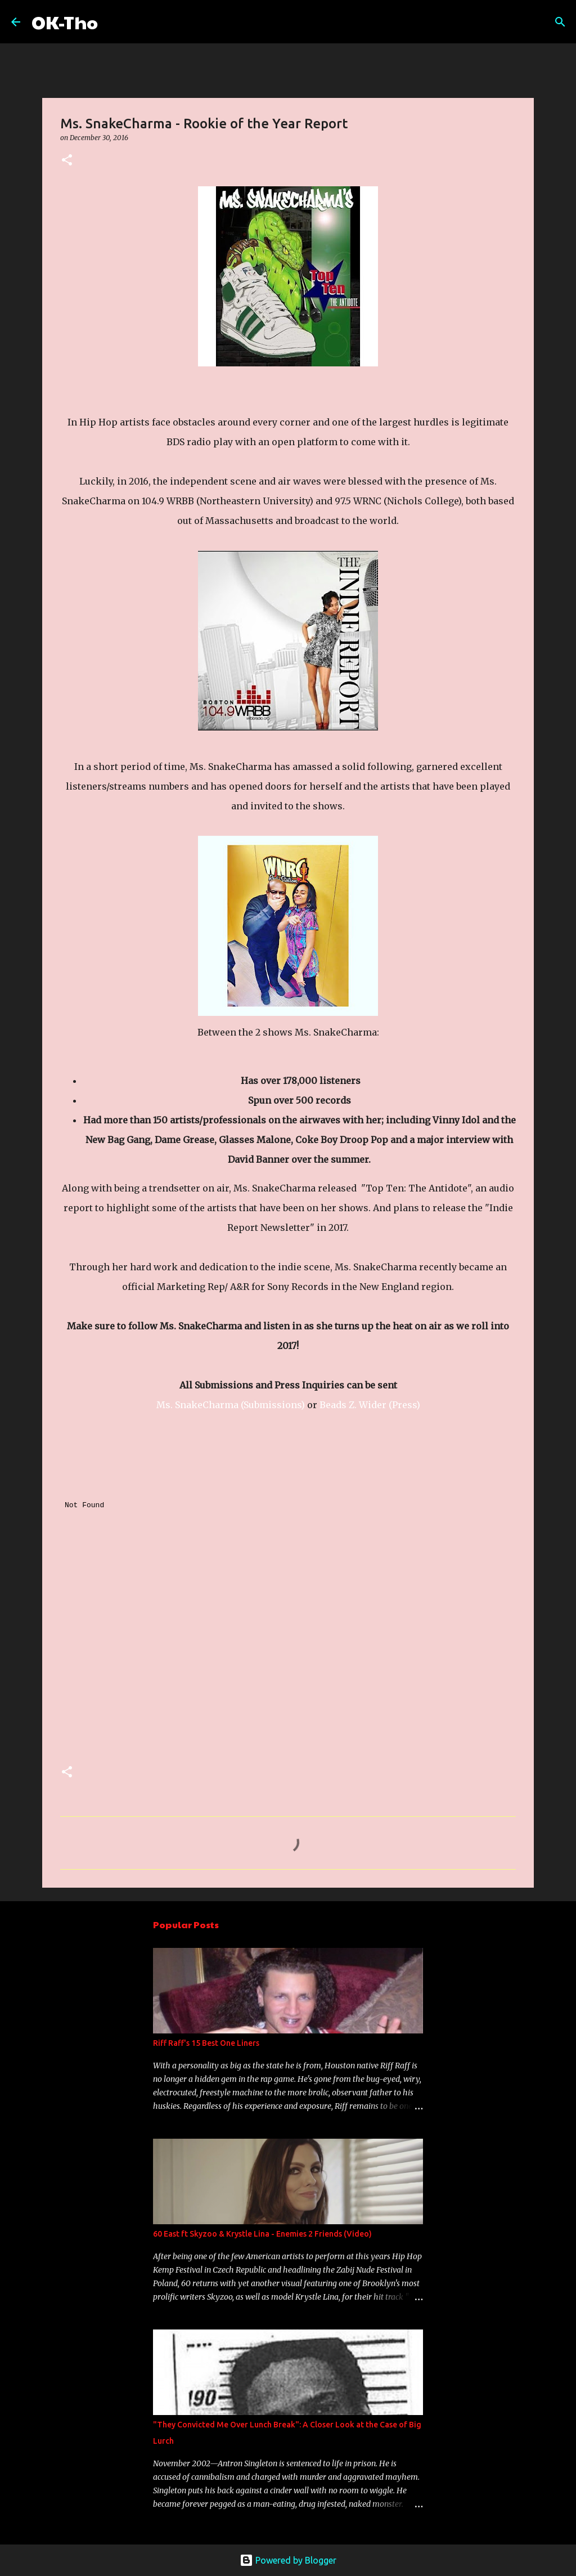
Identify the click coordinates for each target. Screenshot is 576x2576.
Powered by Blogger (288, 2560)
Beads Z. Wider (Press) (370, 1404)
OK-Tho (65, 21)
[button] (67, 160)
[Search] (113, 21)
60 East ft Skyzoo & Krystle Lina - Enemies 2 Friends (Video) (262, 2233)
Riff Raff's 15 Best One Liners (206, 2043)
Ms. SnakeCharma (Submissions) (230, 1404)
